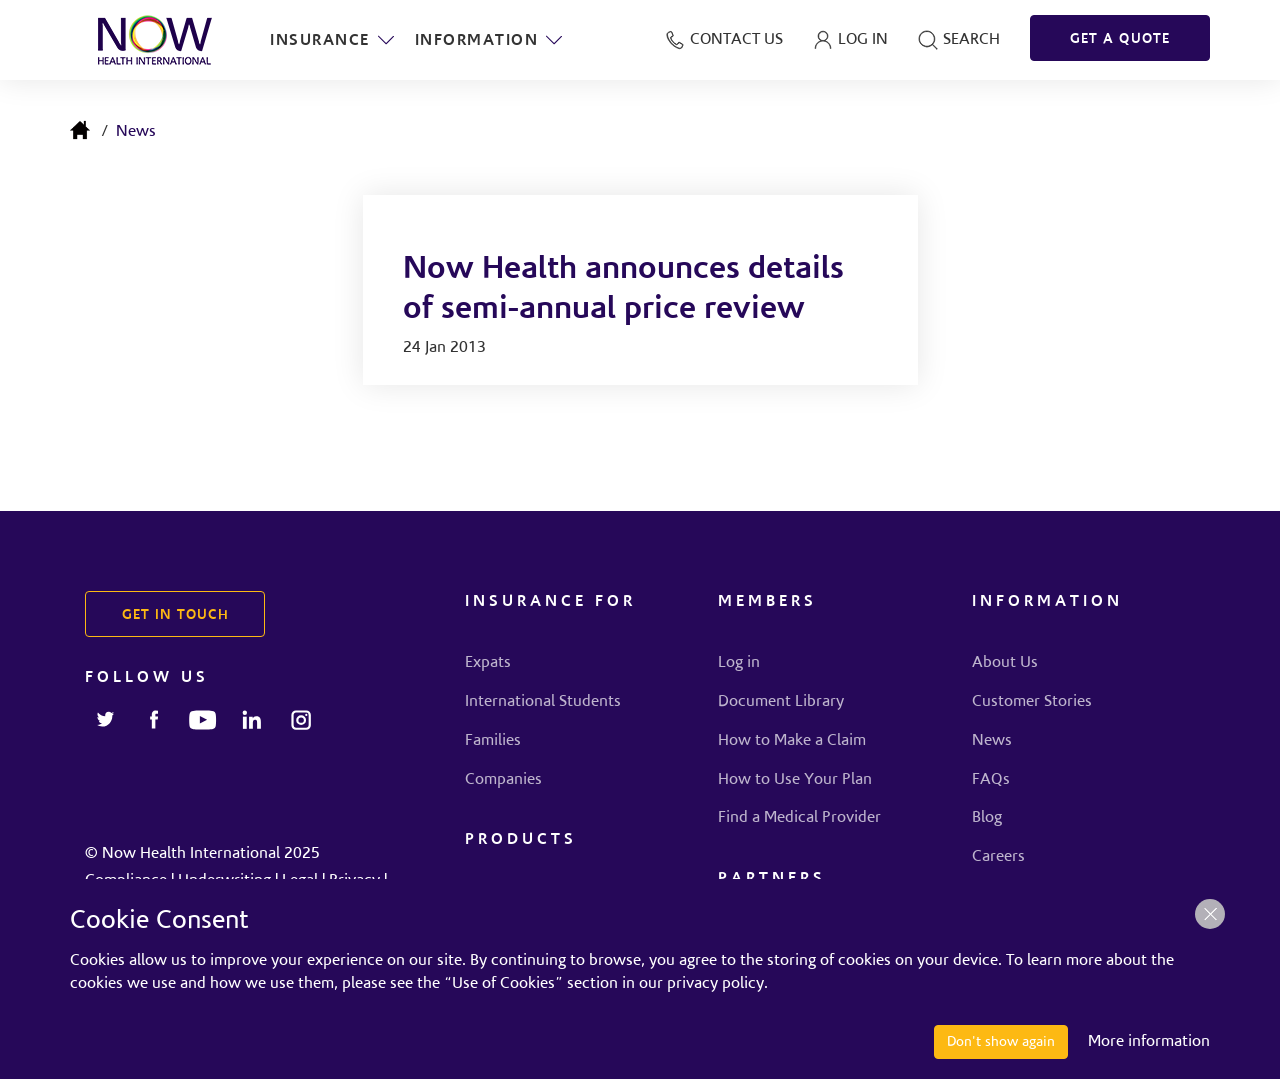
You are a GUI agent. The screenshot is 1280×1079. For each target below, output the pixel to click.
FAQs (991, 780)
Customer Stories (1032, 702)
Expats (488, 663)
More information (1149, 1042)
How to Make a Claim (792, 741)
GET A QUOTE (1120, 40)
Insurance (333, 40)
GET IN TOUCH (175, 616)
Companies (503, 780)
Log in (739, 663)
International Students (543, 702)
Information (490, 40)
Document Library (781, 702)
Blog (987, 818)
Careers (998, 857)
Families (493, 741)
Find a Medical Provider (799, 818)
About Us (1005, 663)
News (136, 132)
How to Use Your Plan (795, 780)
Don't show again (1001, 1042)
